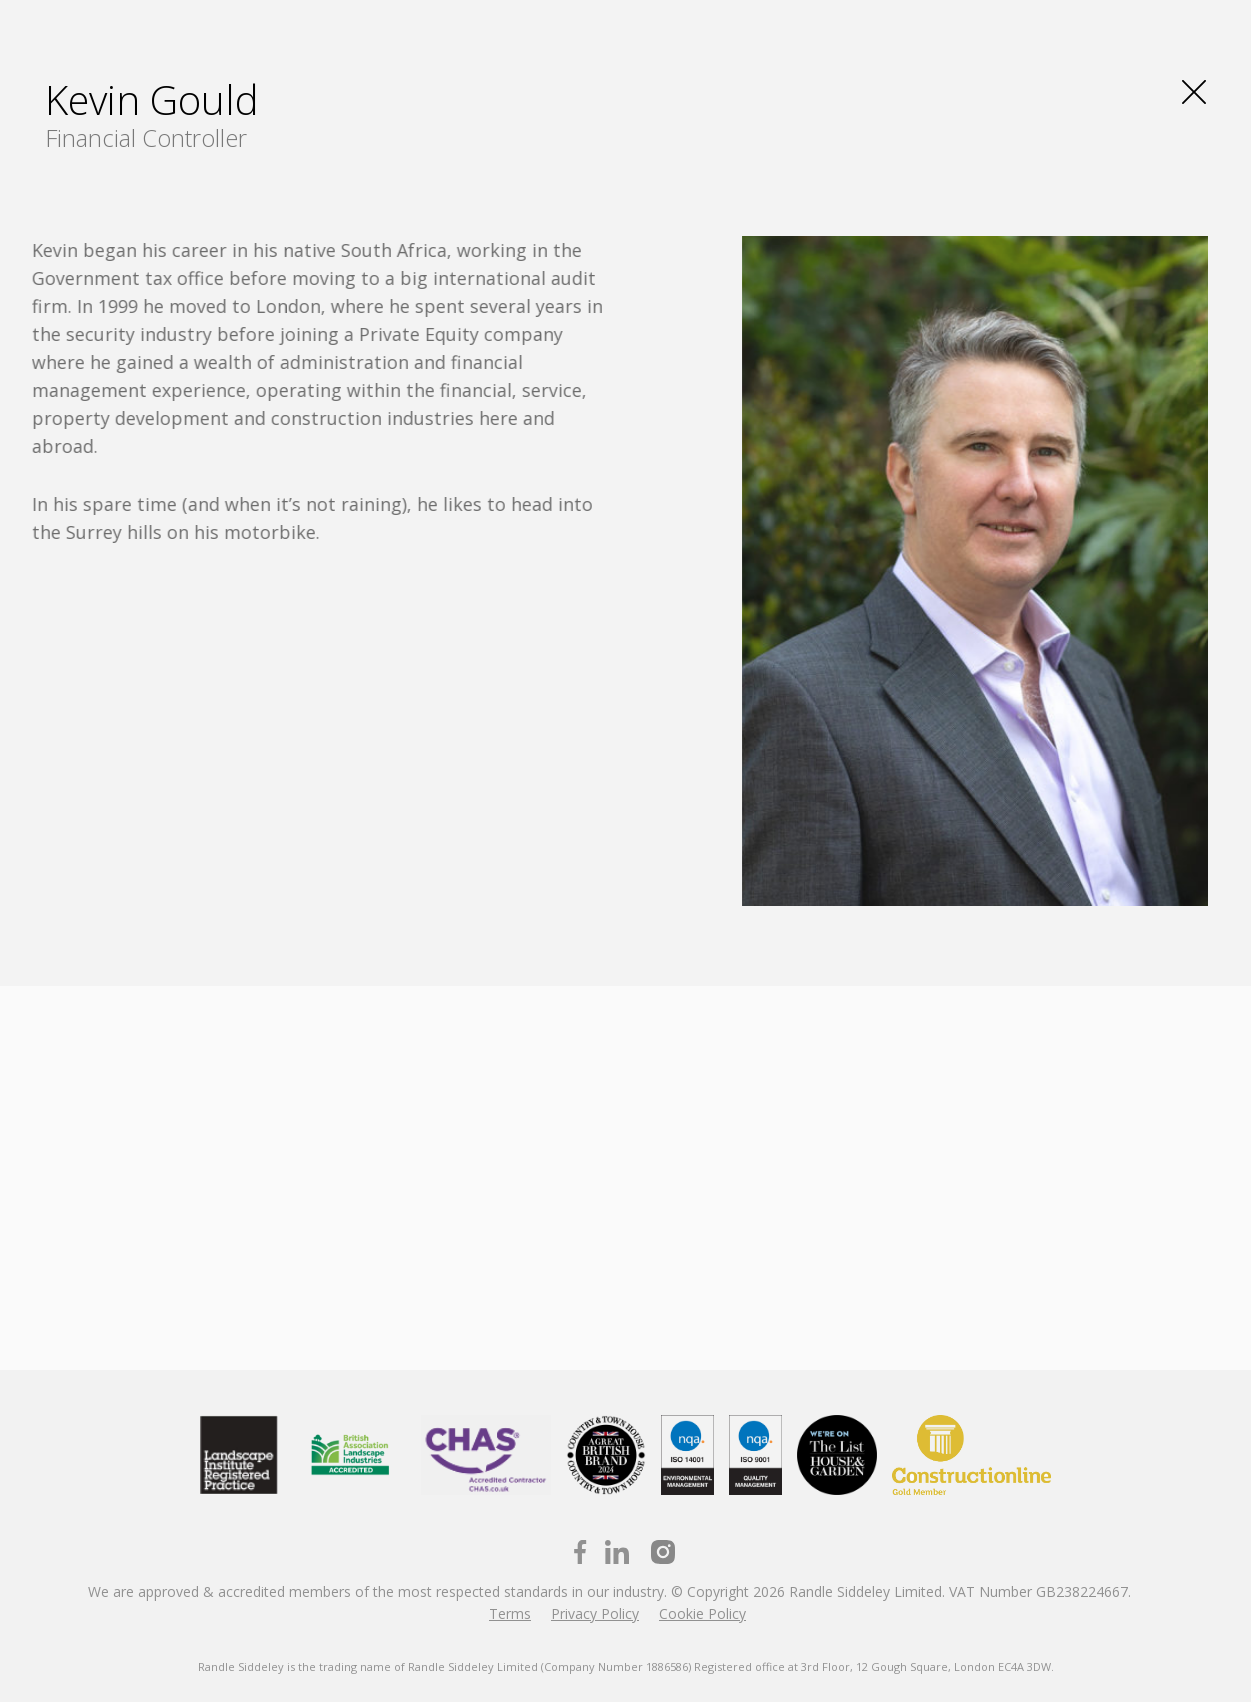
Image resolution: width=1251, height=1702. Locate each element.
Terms (510, 1613)
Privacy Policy (595, 1613)
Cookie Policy (702, 1613)
